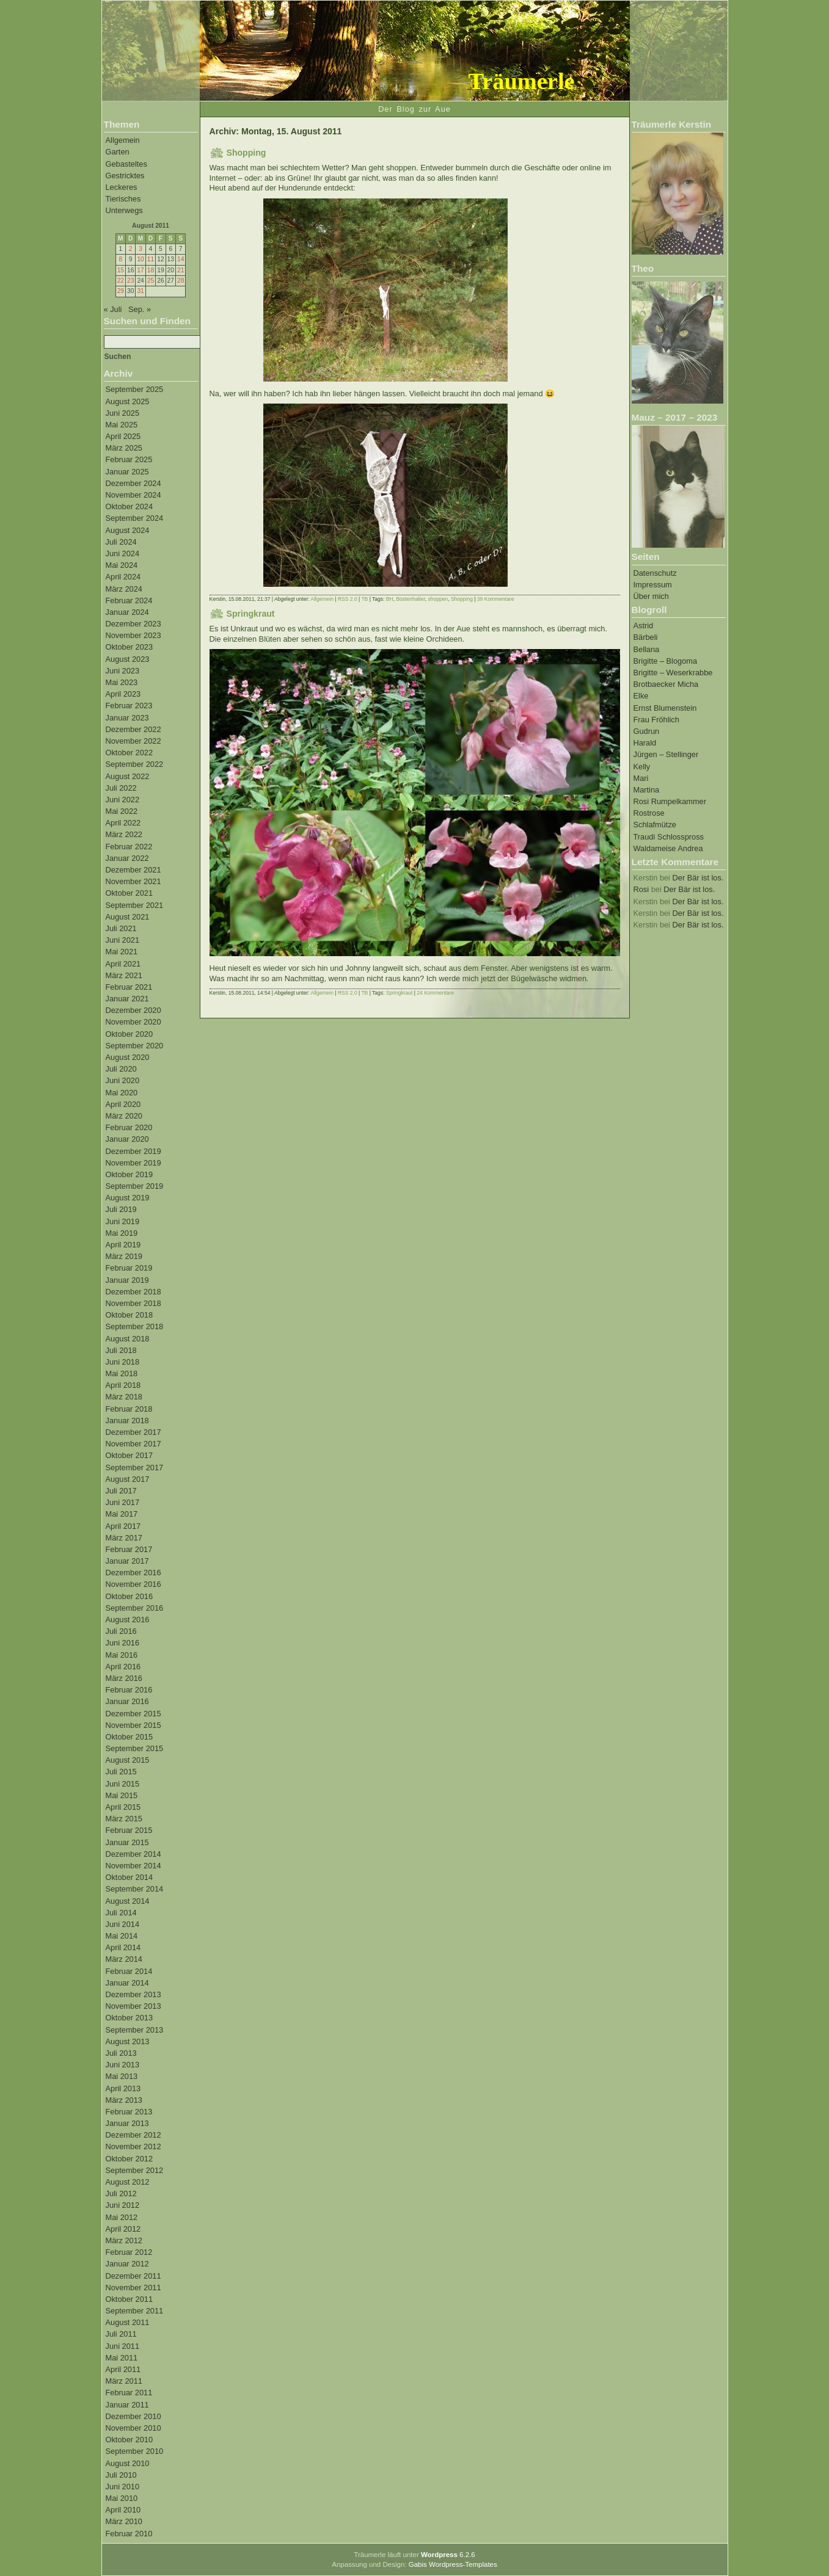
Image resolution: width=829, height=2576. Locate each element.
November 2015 (133, 1725)
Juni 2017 (123, 1502)
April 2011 (123, 2369)
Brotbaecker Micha (666, 684)
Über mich (651, 596)
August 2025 (128, 401)
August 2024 (128, 530)
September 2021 (135, 905)
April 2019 (123, 1244)
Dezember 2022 (133, 729)
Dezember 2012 (133, 2134)
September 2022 (135, 764)
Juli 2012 (121, 2193)
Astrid (644, 625)
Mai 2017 (122, 1513)
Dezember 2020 (133, 1010)
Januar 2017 (127, 1561)
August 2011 (128, 2322)
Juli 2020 (121, 1068)
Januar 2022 (127, 858)
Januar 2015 (127, 1842)
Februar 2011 (129, 2392)
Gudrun (647, 731)
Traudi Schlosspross (669, 836)
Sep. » (139, 309)
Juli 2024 (121, 541)
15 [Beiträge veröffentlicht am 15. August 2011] (120, 270)
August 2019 (128, 1197)
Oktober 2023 (129, 646)
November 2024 (133, 494)
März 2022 (124, 834)
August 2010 (128, 2463)
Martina (647, 789)
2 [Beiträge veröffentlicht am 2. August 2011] (131, 248)
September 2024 (135, 518)
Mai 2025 (122, 424)
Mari (641, 778)
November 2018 (133, 1303)
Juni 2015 (123, 1783)
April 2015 (123, 1807)
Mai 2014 (122, 1935)
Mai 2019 (122, 1233)
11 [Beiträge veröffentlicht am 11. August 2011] (150, 259)
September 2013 (135, 2029)
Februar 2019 (129, 1267)
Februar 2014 (129, 1971)
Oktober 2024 (129, 506)
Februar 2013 (129, 2111)
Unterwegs (124, 210)
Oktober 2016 (129, 1596)
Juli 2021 (121, 928)
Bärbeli (646, 637)
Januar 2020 (127, 1139)
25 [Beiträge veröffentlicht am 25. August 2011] (150, 280)
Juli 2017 (121, 1490)
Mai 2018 (122, 1373)
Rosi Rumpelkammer (670, 801)
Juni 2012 (123, 2205)
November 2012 (133, 2146)
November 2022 (133, 741)
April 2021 (123, 963)
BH (389, 599)
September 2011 (135, 2310)
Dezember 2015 (133, 1713)
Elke (641, 695)
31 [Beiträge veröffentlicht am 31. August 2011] (140, 291)
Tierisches (123, 198)
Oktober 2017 (129, 1455)
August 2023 (128, 659)
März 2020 (124, 1115)
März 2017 (124, 1537)
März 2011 (124, 2381)
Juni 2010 (123, 2486)
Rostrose (649, 813)
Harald (645, 742)
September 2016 (135, 1608)
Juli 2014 (121, 1912)
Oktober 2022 (129, 752)
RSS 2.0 (347, 599)
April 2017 (123, 1526)
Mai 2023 (122, 682)
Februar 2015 (129, 1830)
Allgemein (123, 140)
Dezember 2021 (133, 869)
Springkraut (251, 614)
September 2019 (135, 1186)
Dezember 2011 (133, 2275)
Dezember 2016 (133, 1572)
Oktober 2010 (129, 2439)
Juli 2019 (121, 1209)
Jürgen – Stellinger (666, 754)
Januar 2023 (127, 717)
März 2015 (124, 1818)
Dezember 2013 (133, 1994)
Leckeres (121, 187)
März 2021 (124, 975)
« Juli (113, 309)
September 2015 (135, 1748)
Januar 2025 (127, 471)
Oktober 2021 (129, 893)
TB (364, 599)
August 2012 (128, 2181)
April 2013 (123, 2088)
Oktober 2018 (129, 1314)
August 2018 (128, 1338)
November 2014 (133, 1865)
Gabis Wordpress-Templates (453, 2564)
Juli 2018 (121, 1350)
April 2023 (123, 693)
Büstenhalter (410, 599)
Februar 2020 (129, 1127)
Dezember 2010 (133, 2416)
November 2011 (133, 2287)
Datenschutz (655, 573)
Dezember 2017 (133, 1432)
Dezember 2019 (133, 1151)
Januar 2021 (127, 998)
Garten (118, 151)
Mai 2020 (122, 1092)
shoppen (438, 599)
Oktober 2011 (129, 2299)
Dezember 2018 (133, 1291)
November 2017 (133, 1443)
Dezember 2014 (133, 1854)
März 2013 (124, 2100)
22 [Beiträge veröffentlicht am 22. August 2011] (120, 280)
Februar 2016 (129, 1689)
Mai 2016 (122, 1655)
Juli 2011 (121, 2333)
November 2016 (133, 1584)
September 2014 (135, 1888)
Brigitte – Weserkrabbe (673, 672)
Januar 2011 (127, 2404)
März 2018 (124, 1396)
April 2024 (123, 576)
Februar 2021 (129, 987)
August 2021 (128, 916)
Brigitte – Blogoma (666, 661)
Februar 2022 (129, 846)
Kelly (642, 766)
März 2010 (124, 2521)
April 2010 (123, 2509)
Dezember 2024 (133, 483)
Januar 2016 (127, 1701)
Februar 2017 (129, 1549)
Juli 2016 (121, 1631)
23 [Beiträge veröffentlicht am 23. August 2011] (130, 280)
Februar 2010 (129, 2533)
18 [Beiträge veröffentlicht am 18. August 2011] (150, 270)
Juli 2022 (121, 788)
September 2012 (135, 2170)
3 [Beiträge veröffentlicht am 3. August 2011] (140, 248)
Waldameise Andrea (668, 848)
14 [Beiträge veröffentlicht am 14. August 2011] (180, 259)
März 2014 (124, 1959)
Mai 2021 (122, 951)
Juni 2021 (123, 940)
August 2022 (128, 776)
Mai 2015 (122, 1795)
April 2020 (123, 1104)
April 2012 (123, 2228)
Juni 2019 (123, 1221)
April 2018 (123, 1385)
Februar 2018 (129, 1408)
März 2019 (124, 1256)
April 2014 (123, 1947)
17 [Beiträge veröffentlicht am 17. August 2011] (140, 270)
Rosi (641, 889)
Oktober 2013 (129, 2017)
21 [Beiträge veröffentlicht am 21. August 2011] (180, 270)
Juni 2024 (123, 553)
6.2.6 (448, 2554)
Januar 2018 (127, 1420)
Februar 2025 (129, 459)
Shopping (246, 153)
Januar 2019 (127, 1280)
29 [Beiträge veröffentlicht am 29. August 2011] (120, 291)
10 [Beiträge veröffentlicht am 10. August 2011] (140, 259)
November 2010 (133, 2428)
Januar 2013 (127, 2123)
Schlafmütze (655, 824)
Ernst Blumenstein (665, 708)
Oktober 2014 (129, 1877)
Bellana (647, 649)
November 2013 (133, 2006)
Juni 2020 (123, 1080)
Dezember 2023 (133, 623)
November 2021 (133, 881)
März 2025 (124, 447)
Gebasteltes (126, 164)
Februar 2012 (129, 2252)
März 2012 (124, 2240)
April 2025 (123, 436)
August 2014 (128, 1901)
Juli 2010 (121, 2475)
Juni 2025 (123, 413)
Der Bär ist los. (698, 877)
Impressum (653, 584)
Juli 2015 (121, 1771)
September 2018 (135, 1326)
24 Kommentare (435, 993)
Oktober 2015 (129, 1736)
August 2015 (128, 1760)
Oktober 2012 (129, 2158)
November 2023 (133, 635)
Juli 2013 (121, 2053)
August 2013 (128, 2041)
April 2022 (123, 822)
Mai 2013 (122, 2076)
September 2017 (135, 1467)
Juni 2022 (123, 799)
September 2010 (135, 2451)
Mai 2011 (122, 2357)
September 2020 (135, 1045)
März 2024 (124, 588)
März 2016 (124, 1678)
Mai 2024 (122, 565)
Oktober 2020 (129, 1034)
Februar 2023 (129, 705)
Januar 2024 (127, 612)
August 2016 (128, 1619)
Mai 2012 (122, 2217)
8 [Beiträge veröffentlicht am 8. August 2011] (120, 259)
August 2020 (128, 1057)
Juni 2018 (123, 1361)
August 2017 (128, 1479)
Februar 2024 (129, 600)
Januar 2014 (127, 1982)
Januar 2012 (127, 2263)
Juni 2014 (123, 1924)
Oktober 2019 (129, 1174)
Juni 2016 (123, 1642)
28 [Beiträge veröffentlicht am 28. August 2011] (180, 280)
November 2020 (133, 1021)
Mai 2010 (122, 2498)
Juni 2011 (123, 2346)
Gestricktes (125, 175)
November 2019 (133, 1162)
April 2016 (123, 1666)
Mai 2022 (122, 811)
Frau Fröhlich (656, 719)
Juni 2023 (123, 670)
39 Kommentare (495, 599)
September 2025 (135, 389)
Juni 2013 (123, 2064)
